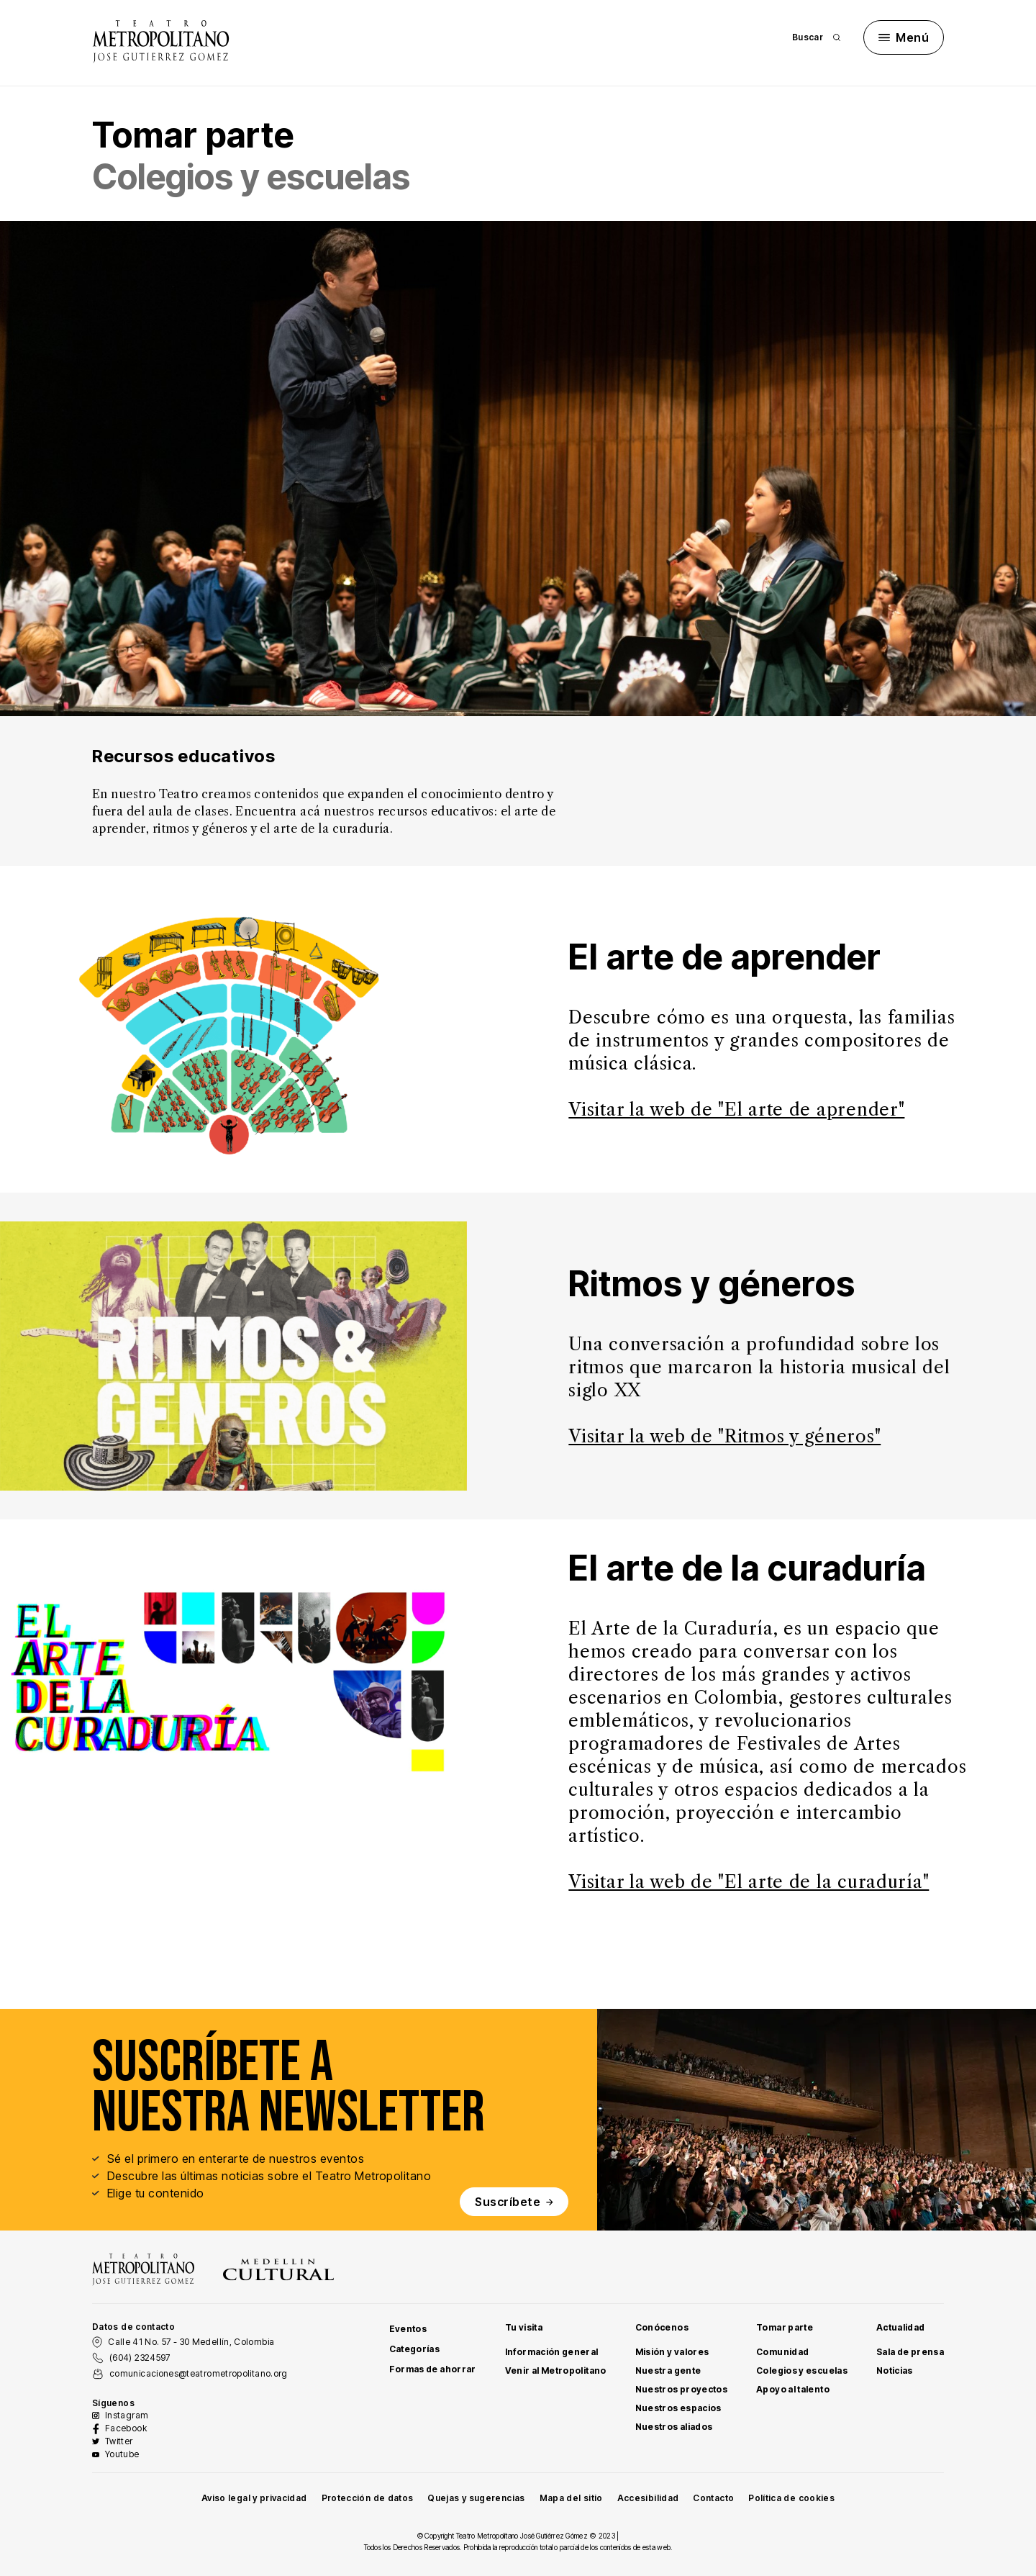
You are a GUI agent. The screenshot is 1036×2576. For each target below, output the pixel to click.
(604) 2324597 (140, 2357)
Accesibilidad (648, 2498)
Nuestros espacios (678, 2408)
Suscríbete (514, 2202)
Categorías (414, 2349)
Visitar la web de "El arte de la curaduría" (748, 1881)
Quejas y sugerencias (475, 2498)
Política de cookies (791, 2498)
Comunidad (782, 2351)
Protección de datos (368, 2498)
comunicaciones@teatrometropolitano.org (198, 2373)
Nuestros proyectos (681, 2389)
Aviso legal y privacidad (254, 2498)
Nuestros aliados (674, 2426)
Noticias (894, 2370)
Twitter (119, 2441)
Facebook (126, 2428)
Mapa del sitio (571, 2498)
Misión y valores (672, 2351)
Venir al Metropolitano (555, 2370)
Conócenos (662, 2327)
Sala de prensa (910, 2351)
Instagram (126, 2415)
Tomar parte (784, 2327)
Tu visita (523, 2327)
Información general (552, 2351)
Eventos (408, 2328)
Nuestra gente (668, 2370)
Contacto (713, 2498)
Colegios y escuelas (802, 2370)
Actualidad (900, 2327)
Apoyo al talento (793, 2389)
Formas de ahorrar (432, 2369)
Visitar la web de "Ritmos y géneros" (724, 1436)
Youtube (122, 2454)
